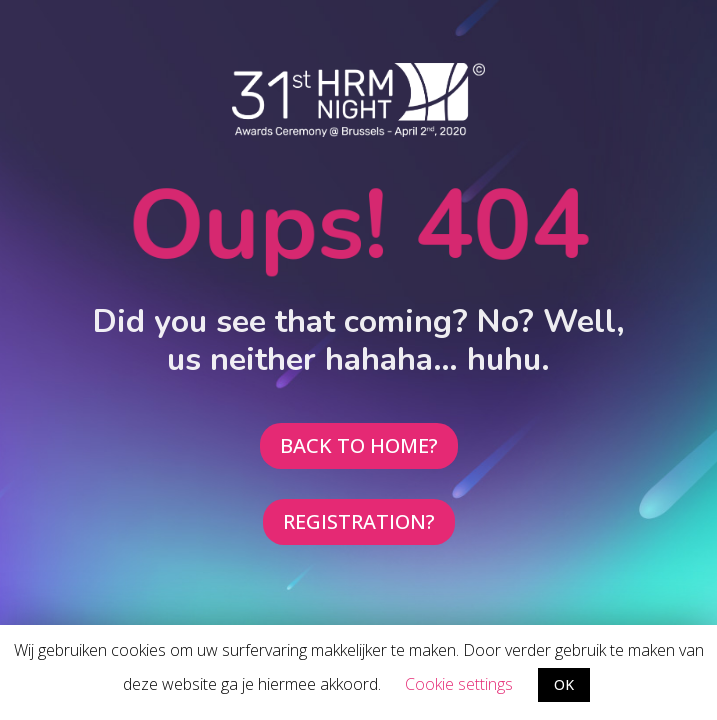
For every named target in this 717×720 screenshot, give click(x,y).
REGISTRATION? (359, 521)
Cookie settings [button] (459, 684)
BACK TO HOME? (359, 445)
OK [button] (564, 684)
